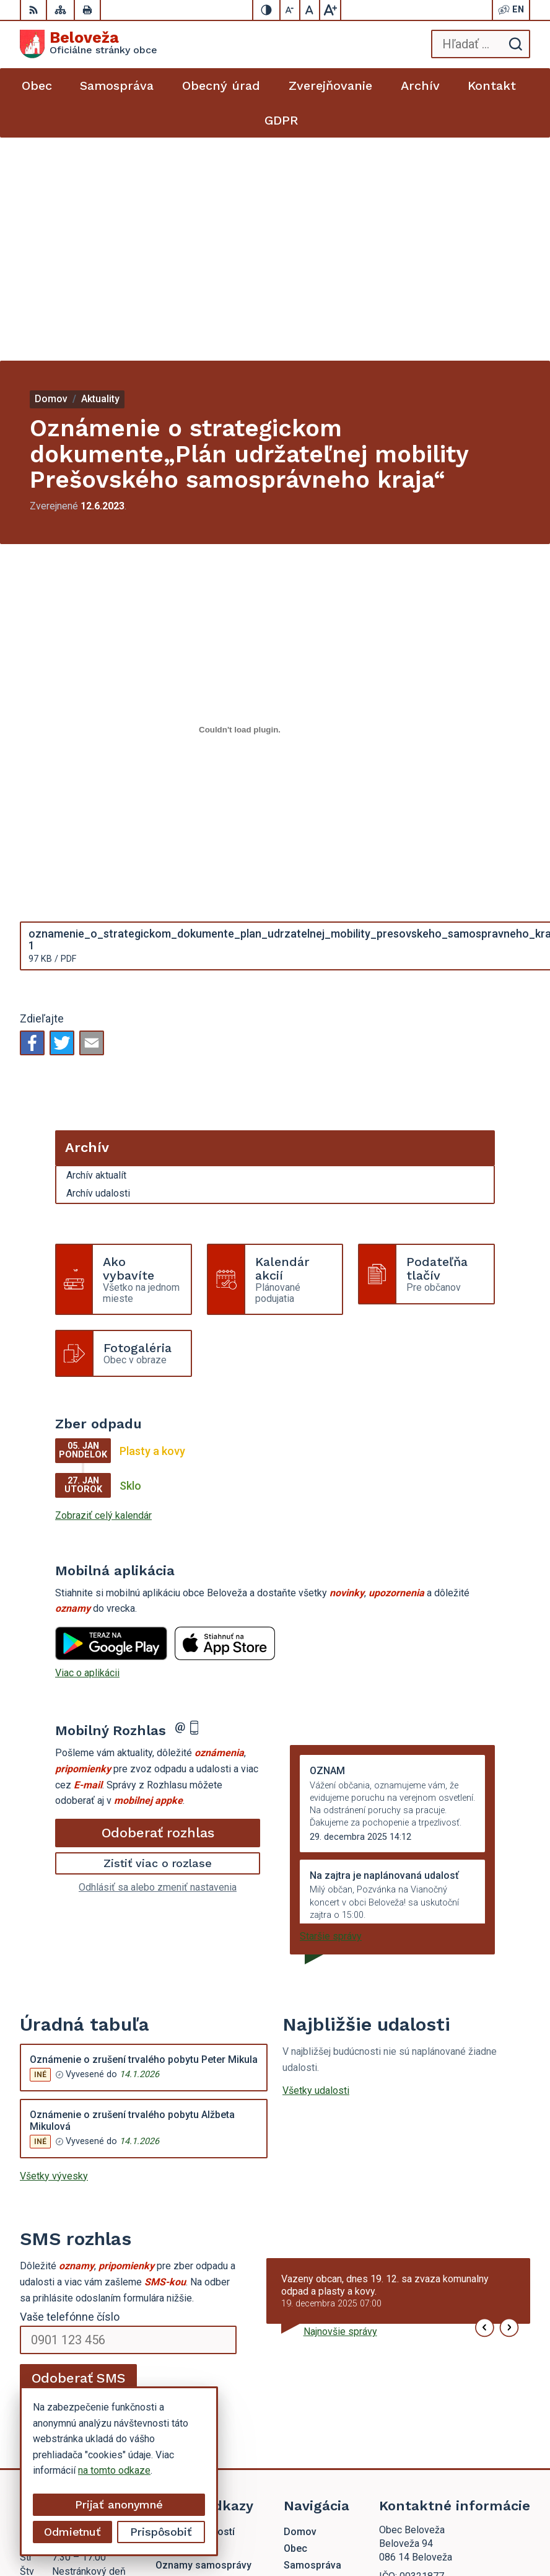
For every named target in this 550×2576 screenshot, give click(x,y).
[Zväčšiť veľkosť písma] (330, 10)
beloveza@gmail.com (425, 2400)
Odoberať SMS (79, 2155)
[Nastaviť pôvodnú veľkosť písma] (310, 10)
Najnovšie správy (340, 2108)
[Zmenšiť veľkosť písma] (290, 10)
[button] (484, 2104)
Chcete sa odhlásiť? (63, 2182)
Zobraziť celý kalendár (103, 1292)
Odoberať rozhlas (158, 1609)
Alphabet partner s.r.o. (418, 2512)
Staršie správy (331, 1713)
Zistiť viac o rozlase (157, 1639)
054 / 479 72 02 (414, 2385)
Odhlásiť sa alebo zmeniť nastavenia (158, 1664)
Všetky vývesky (54, 1953)
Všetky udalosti (315, 1867)
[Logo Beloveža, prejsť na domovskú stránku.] (88, 44)
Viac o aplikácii (87, 1450)
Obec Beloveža (432, 2527)
